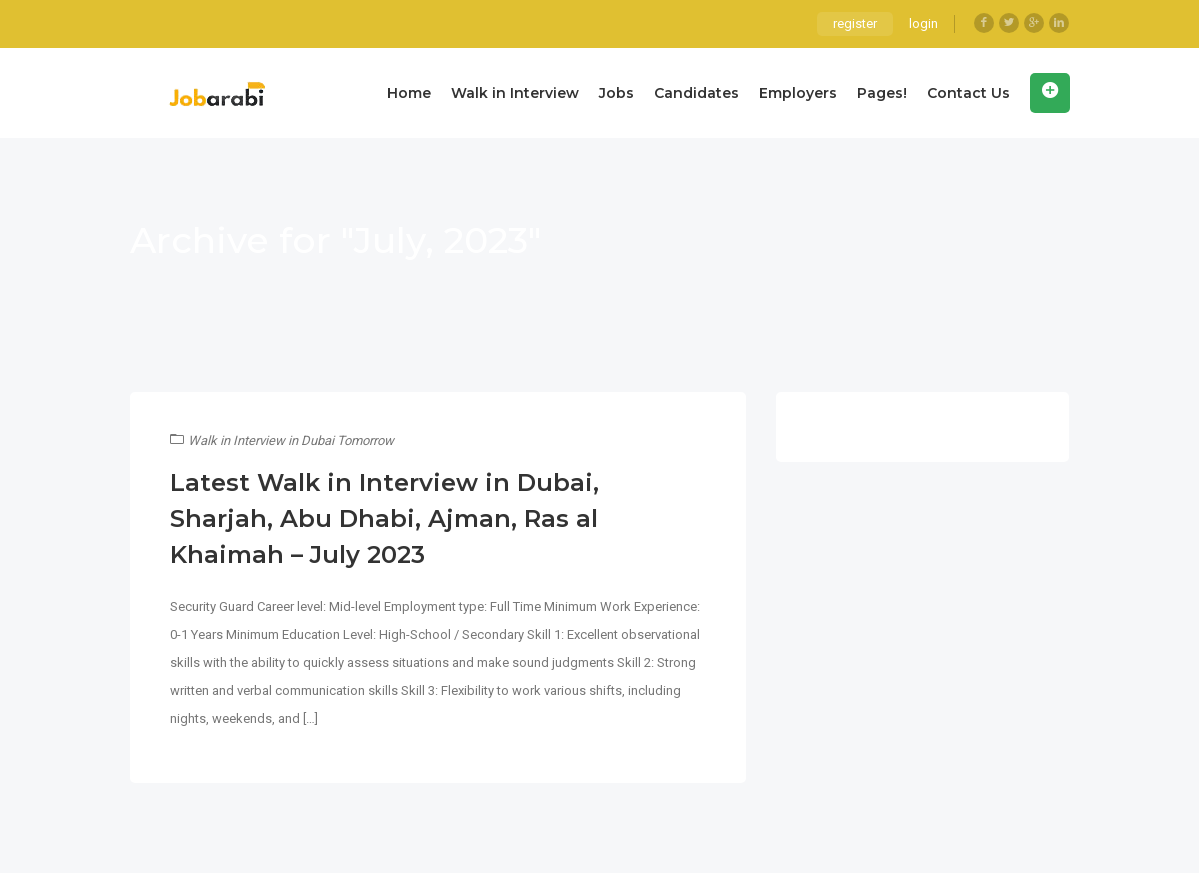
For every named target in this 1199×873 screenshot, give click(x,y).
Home (409, 93)
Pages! (882, 93)
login (923, 23)
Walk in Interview (515, 93)
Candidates (696, 93)
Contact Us (968, 93)
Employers (798, 93)
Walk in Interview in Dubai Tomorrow (291, 440)
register (855, 23)
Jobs (616, 93)
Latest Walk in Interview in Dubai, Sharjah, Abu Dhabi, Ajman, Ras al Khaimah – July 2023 (384, 518)
